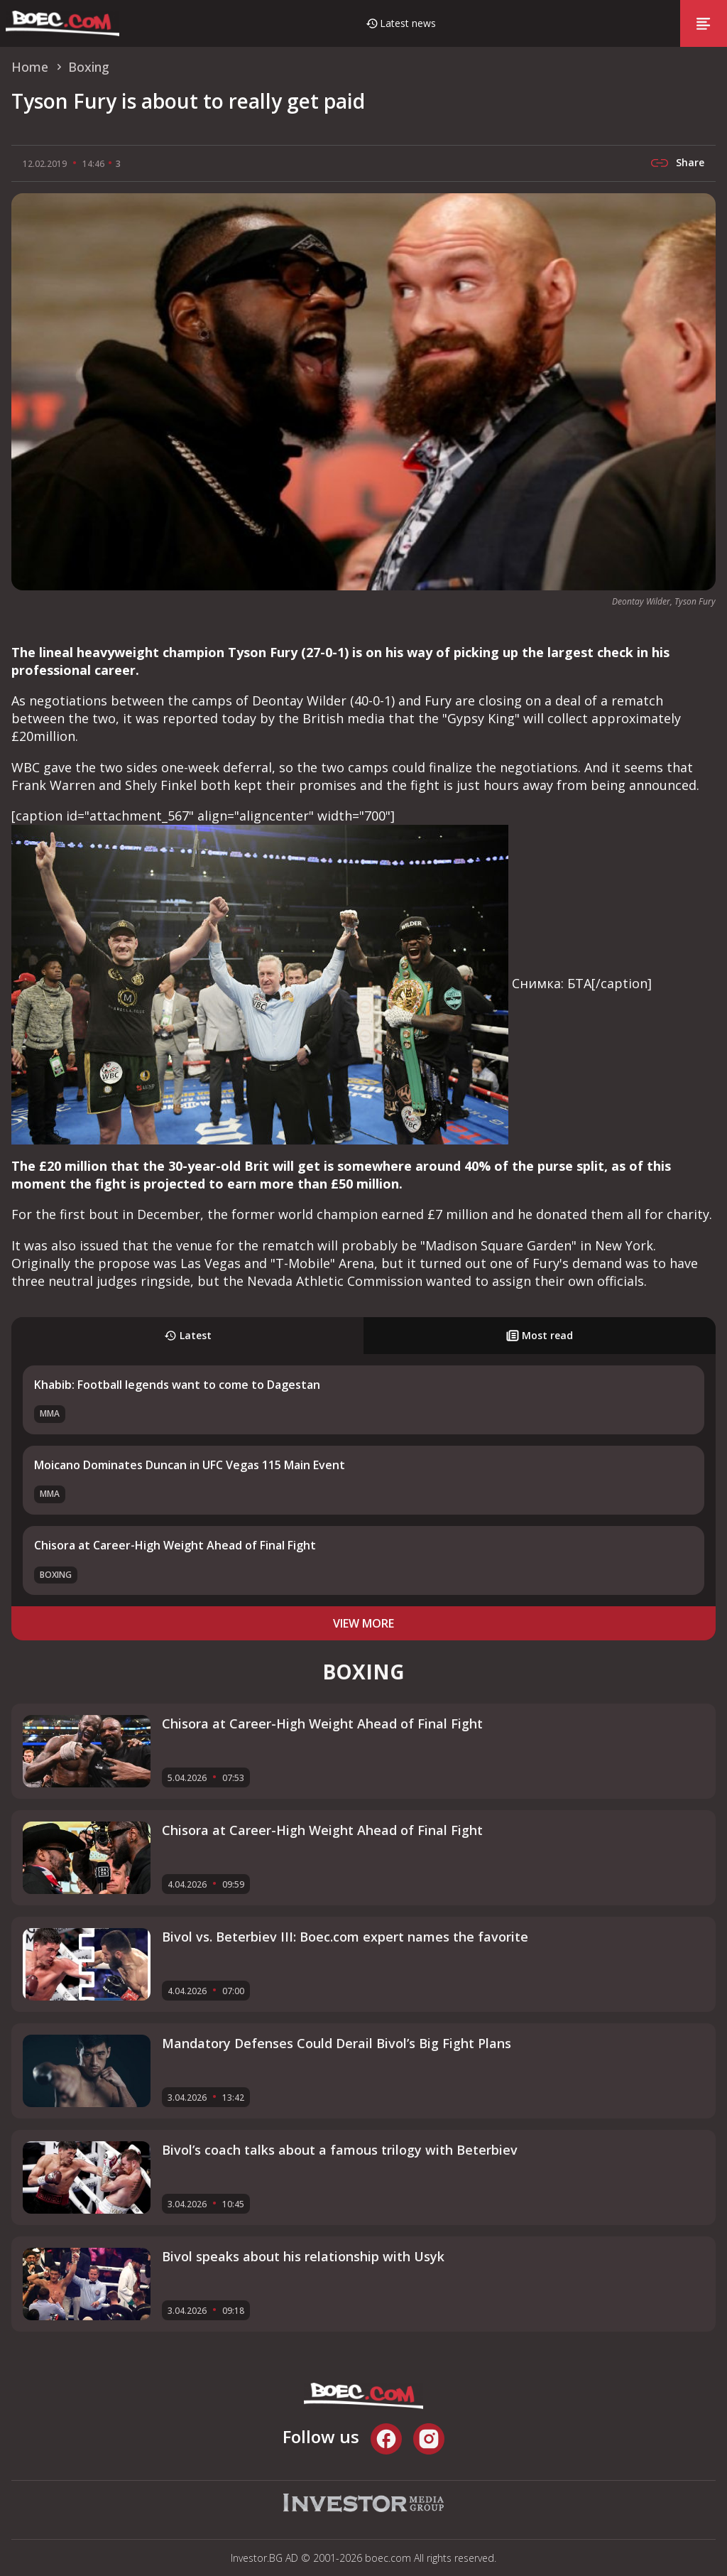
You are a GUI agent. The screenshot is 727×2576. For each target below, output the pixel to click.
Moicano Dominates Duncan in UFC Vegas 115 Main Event (189, 1465)
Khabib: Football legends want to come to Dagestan (177, 1384)
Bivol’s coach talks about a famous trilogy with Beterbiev (340, 2149)
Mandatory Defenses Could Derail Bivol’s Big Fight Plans (336, 2043)
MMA (50, 1413)
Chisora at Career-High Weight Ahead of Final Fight (175, 1545)
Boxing (56, 1575)
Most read (539, 1335)
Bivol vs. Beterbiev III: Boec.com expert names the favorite (345, 1936)
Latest (188, 1335)
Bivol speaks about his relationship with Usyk (303, 2256)
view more (363, 1623)
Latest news (408, 23)
